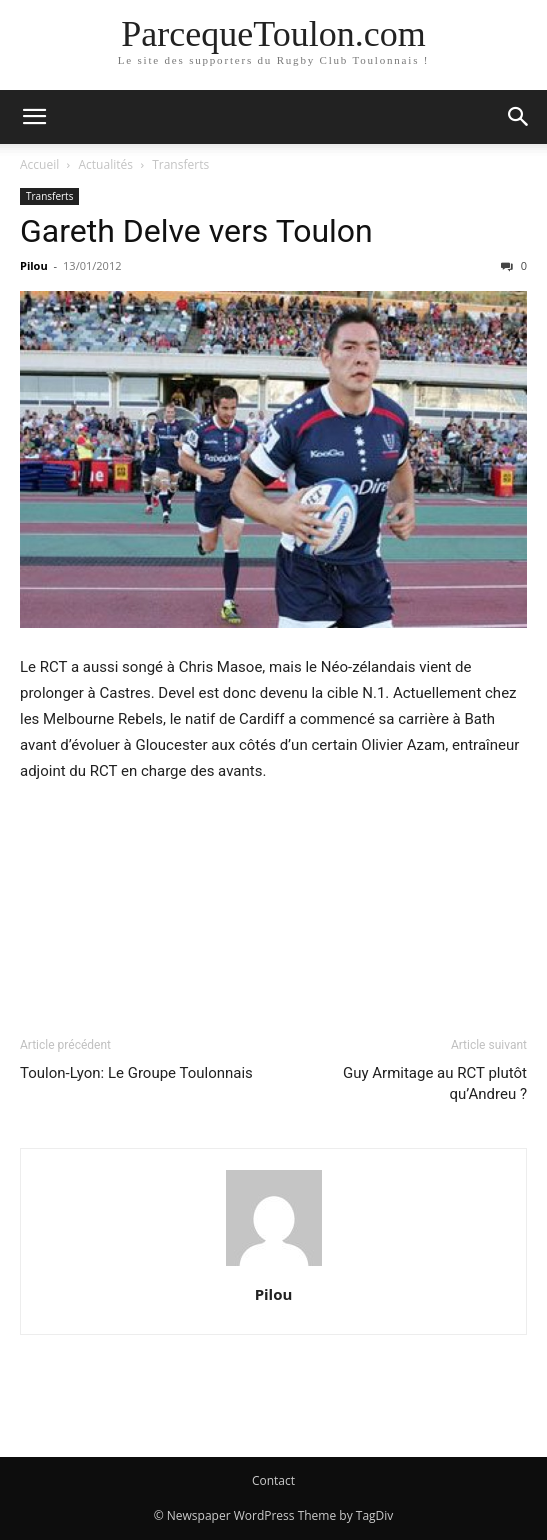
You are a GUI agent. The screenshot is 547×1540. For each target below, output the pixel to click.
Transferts (180, 164)
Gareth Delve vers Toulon (196, 231)
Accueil (39, 164)
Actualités (106, 164)
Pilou (34, 265)
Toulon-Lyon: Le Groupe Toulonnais (136, 1073)
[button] (34, 117)
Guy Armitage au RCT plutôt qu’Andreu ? (435, 1083)
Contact (273, 1480)
